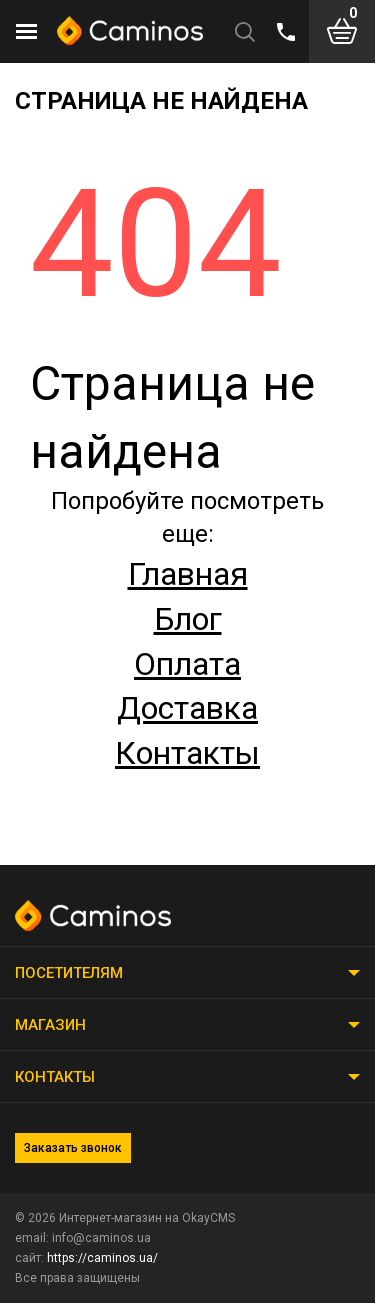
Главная (188, 574)
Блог (188, 619)
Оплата (187, 664)
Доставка (187, 708)
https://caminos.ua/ (102, 1258)
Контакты (187, 753)
